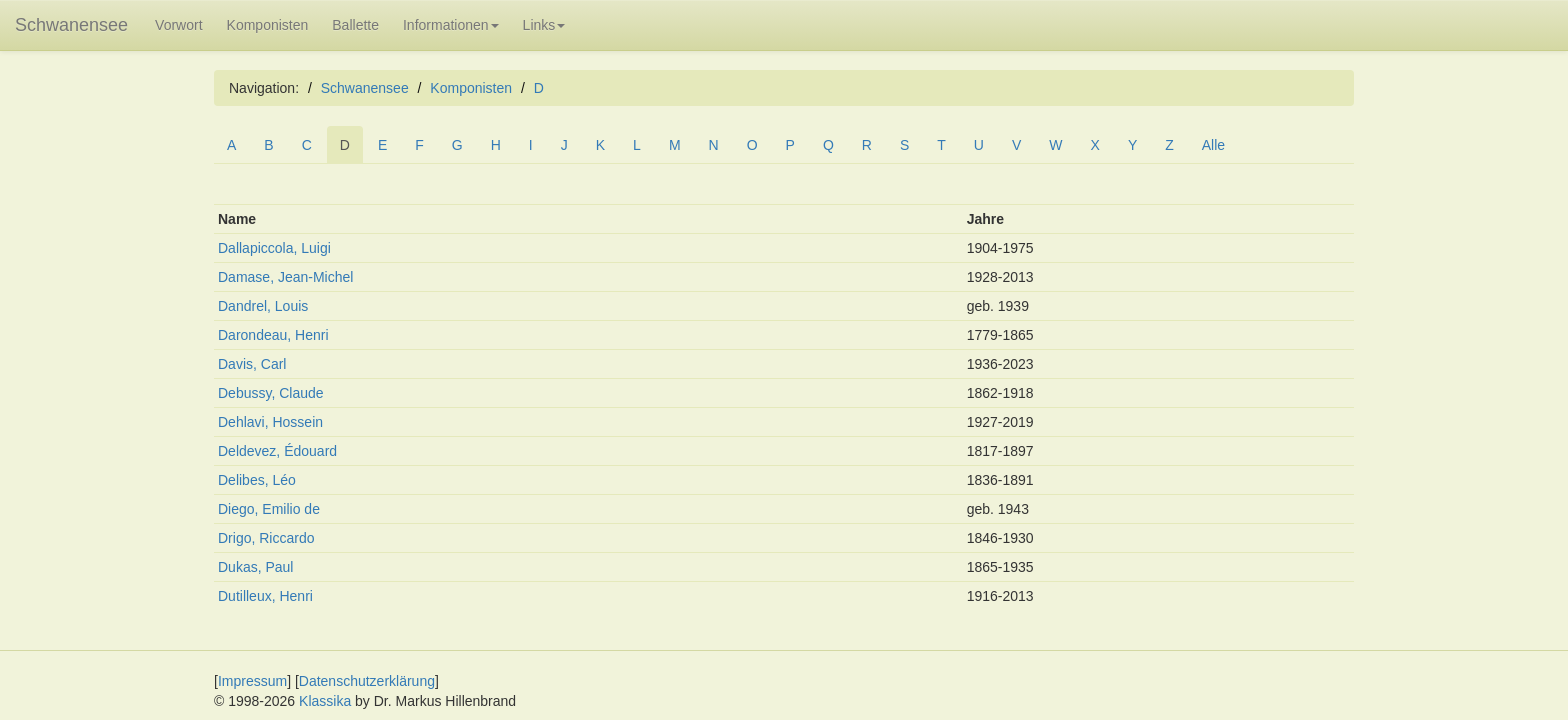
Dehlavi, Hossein (270, 422)
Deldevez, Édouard (277, 451)
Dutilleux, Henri (265, 596)
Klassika (325, 701)
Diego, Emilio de (269, 509)
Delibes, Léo (257, 480)
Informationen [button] (451, 25)
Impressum (252, 681)
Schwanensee (71, 25)
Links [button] (544, 25)
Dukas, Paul (255, 567)
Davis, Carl (252, 364)
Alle (1213, 145)
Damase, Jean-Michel (285, 277)
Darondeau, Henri (273, 335)
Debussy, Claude (271, 393)
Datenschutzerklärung (367, 681)
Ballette (355, 25)
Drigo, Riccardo (266, 538)
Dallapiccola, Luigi (274, 248)
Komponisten (268, 25)
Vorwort (178, 25)
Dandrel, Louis (263, 306)
